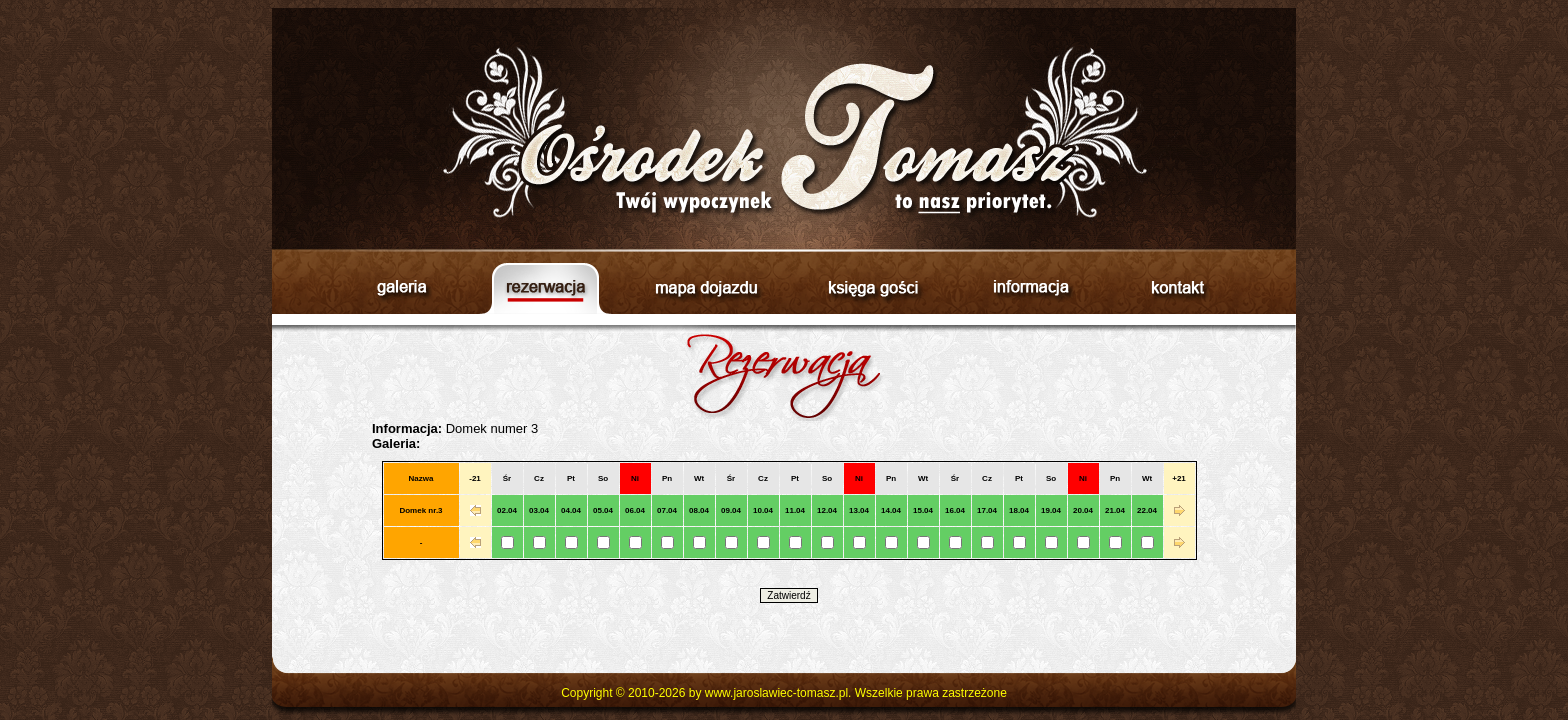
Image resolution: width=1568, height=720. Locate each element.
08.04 (699, 510)
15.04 (923, 510)
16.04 (955, 510)
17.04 (987, 510)
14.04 (891, 510)
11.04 (795, 510)
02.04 (507, 510)
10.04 (763, 510)
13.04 (859, 510)
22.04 (1147, 510)
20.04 (1083, 510)
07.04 (667, 510)
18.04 (1019, 510)
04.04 (571, 510)
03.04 (539, 510)
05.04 (603, 510)
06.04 (635, 510)
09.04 (731, 510)
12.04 (827, 510)
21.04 (1115, 510)
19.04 (1051, 510)
